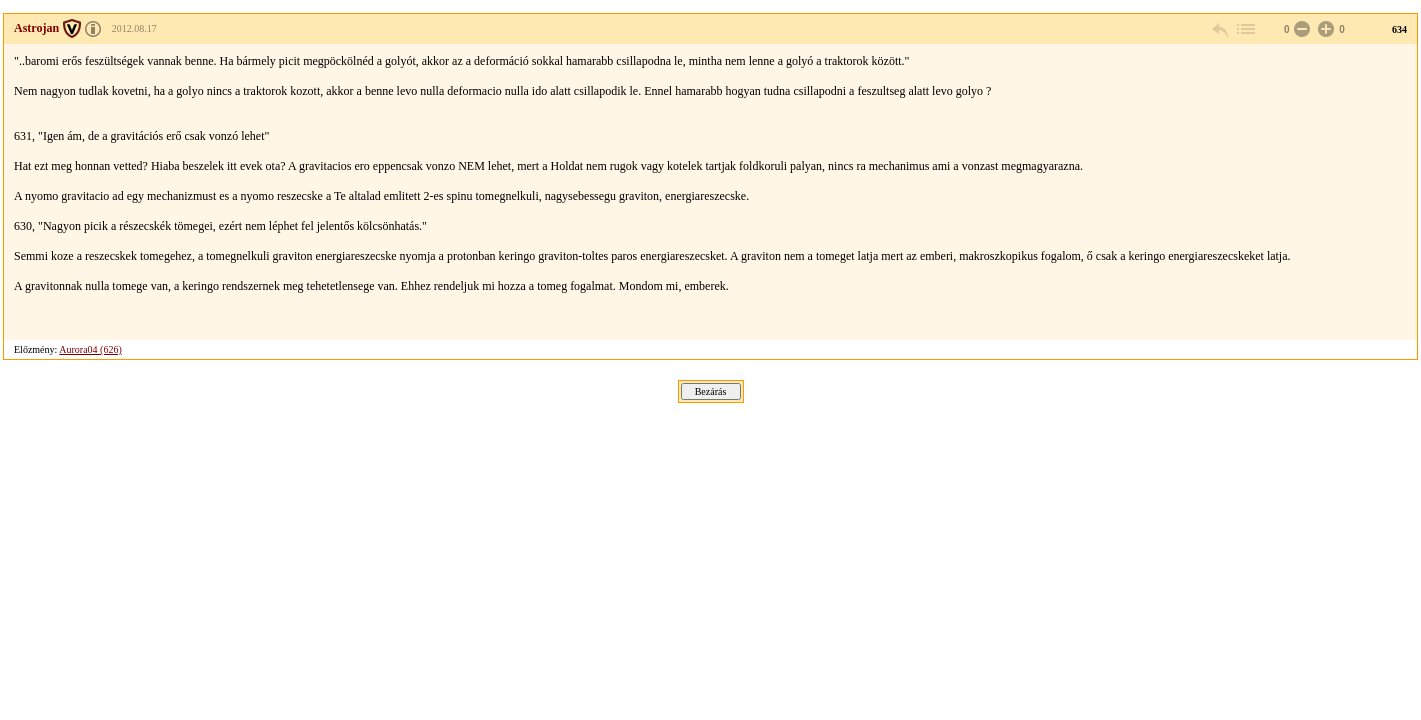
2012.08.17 (134, 28)
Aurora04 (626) (90, 349)
